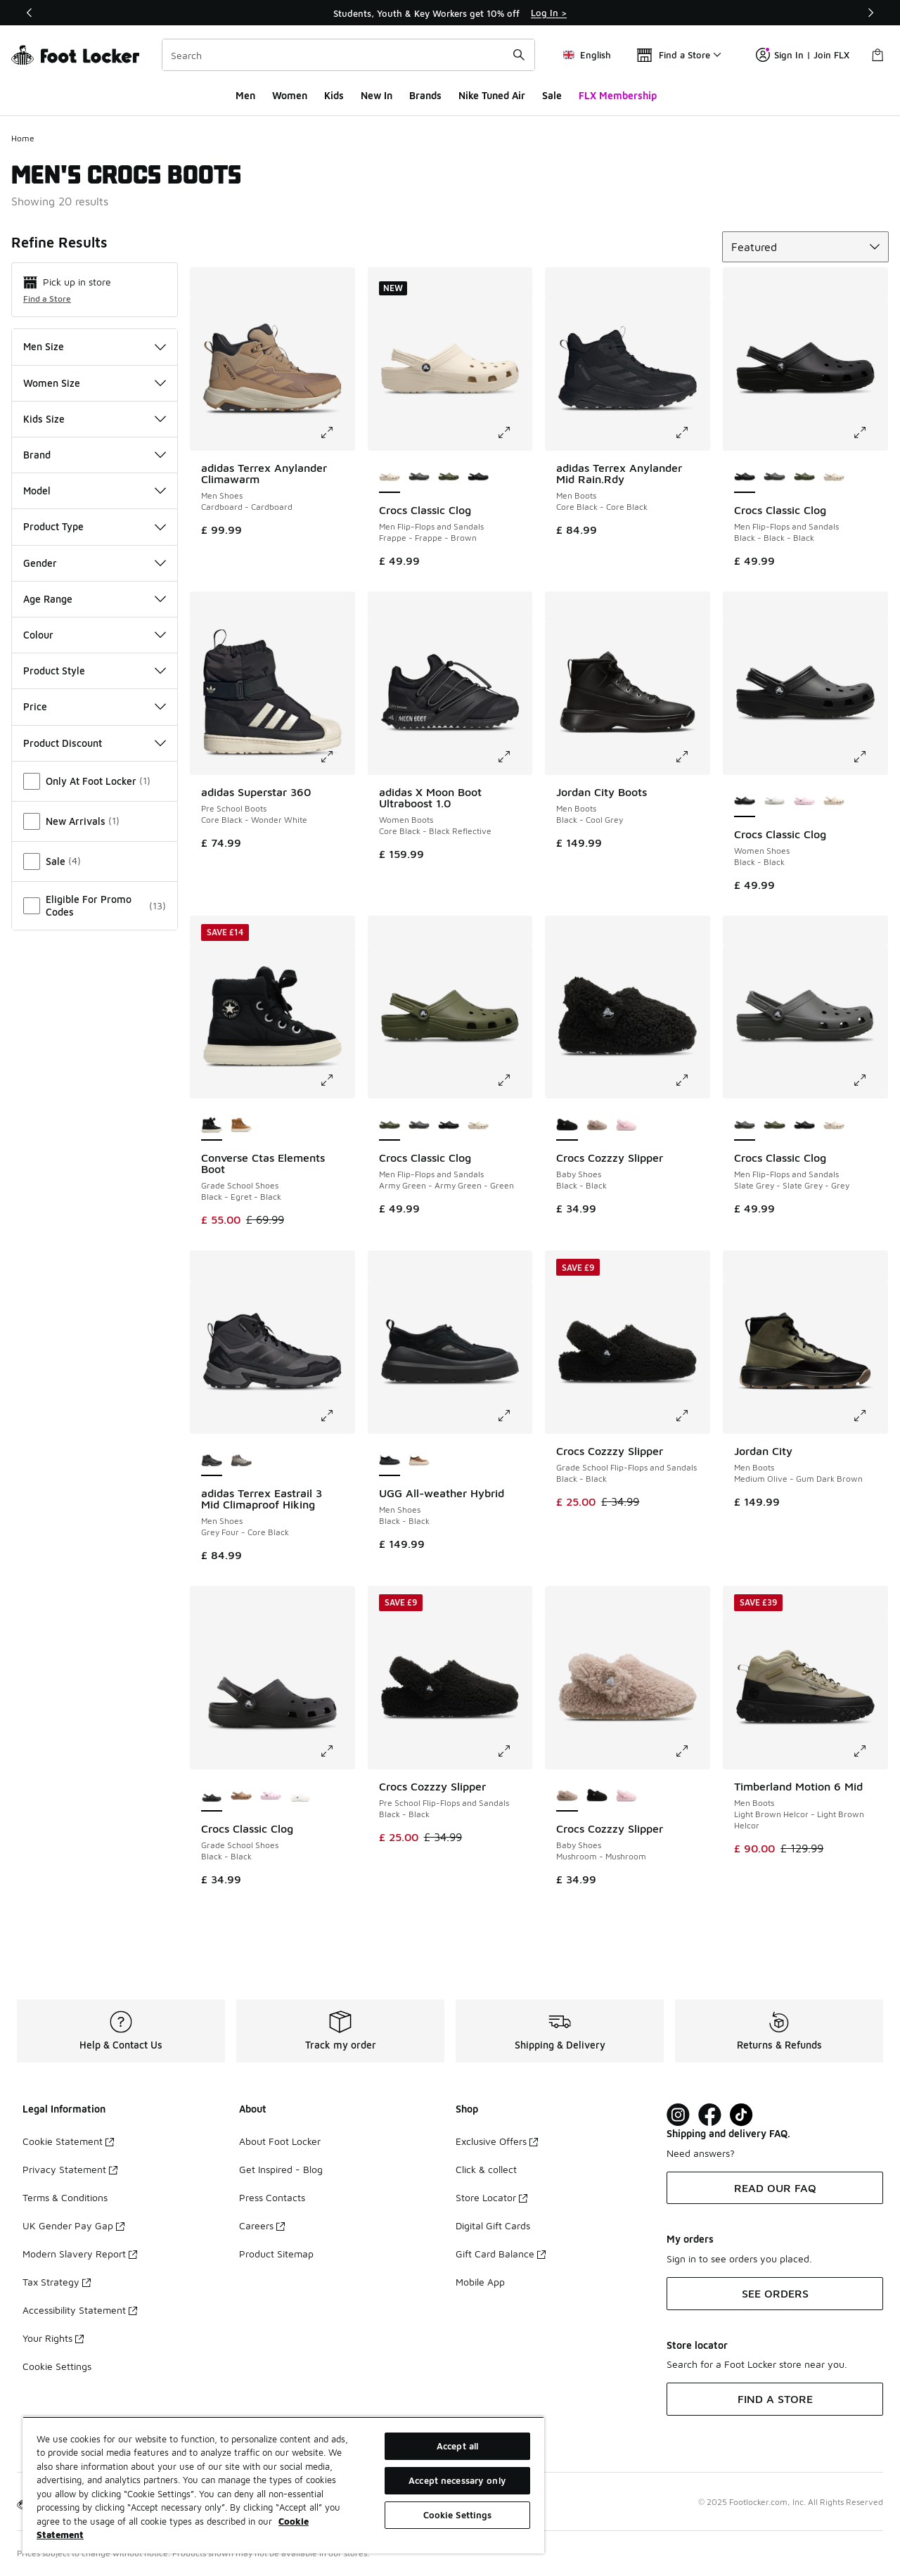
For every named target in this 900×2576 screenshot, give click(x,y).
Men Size (94, 346)
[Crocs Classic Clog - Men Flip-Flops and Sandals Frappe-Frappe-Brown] (833, 477)
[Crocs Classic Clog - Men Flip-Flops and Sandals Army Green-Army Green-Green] (448, 477)
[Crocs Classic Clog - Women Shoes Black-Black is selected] (744, 801)
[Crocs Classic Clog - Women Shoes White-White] (774, 801)
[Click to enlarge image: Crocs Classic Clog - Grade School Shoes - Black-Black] (336, 1751)
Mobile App (480, 2282)
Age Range (94, 599)
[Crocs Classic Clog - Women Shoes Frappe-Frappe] (833, 801)
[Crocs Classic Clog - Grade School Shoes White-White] (300, 1796)
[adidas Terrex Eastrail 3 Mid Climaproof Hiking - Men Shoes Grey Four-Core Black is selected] (211, 1460)
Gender (94, 563)
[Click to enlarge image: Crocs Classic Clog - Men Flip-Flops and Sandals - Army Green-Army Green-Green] (514, 1080)
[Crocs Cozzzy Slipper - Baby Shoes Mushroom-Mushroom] (597, 1125)
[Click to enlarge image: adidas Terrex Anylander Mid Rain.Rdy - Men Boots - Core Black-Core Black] (691, 432)
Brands (425, 95)
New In (376, 95)
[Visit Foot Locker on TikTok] (741, 2115)
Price (94, 706)
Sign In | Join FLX (802, 55)
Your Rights (53, 2338)
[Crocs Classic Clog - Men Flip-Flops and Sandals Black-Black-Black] (478, 477)
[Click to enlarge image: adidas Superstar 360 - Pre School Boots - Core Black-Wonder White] (336, 756)
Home (22, 138)
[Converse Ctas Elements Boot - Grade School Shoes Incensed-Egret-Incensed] (241, 1125)
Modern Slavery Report (79, 2254)
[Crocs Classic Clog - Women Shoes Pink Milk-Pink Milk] (804, 801)
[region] (283, 2484)
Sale (552, 95)
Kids (334, 95)
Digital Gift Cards (493, 2225)
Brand (94, 455)
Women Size (94, 383)
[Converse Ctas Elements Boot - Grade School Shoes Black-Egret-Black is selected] (211, 1125)
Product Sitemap (276, 2254)
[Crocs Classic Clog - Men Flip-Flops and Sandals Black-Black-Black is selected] (744, 477)
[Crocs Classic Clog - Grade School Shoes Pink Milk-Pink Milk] (270, 1796)
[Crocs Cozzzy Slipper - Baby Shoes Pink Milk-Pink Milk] (626, 1125)
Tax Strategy (56, 2282)
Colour (94, 635)
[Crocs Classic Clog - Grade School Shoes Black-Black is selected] (211, 1796)
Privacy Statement (69, 2169)
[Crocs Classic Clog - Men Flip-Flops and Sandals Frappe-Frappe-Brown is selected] (389, 477)
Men (245, 95)
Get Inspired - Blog (281, 2169)
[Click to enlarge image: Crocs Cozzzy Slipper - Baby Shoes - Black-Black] (691, 1080)
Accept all (457, 2446)
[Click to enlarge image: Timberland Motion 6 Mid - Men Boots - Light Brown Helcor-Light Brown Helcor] (869, 1751)
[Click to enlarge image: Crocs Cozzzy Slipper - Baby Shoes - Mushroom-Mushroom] (691, 1751)
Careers (262, 2225)
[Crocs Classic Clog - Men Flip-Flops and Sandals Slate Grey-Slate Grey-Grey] (419, 477)
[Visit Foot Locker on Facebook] (709, 2115)
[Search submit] (518, 54)
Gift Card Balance (501, 2254)
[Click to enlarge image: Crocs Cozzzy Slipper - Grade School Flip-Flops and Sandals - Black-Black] (691, 1415)
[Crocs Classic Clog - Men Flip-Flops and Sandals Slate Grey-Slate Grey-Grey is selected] (744, 1125)
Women (289, 95)
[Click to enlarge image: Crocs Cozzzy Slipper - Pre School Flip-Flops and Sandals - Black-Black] (514, 1751)
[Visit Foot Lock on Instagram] (678, 2115)
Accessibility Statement (79, 2310)
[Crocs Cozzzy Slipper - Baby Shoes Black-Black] (597, 1796)
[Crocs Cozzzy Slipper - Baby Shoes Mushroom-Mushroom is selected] (566, 1796)
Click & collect (486, 2169)
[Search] (348, 54)
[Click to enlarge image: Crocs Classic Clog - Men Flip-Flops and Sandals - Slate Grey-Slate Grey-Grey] (869, 1080)
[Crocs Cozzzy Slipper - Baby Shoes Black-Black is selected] (566, 1125)
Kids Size (94, 419)
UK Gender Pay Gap (73, 2225)
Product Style (94, 671)
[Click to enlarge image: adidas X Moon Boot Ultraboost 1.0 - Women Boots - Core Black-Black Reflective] (514, 756)
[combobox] (348, 54)
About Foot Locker (280, 2141)
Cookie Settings (56, 2366)
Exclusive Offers (497, 2141)
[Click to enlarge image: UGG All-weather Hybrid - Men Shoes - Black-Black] (514, 1415)
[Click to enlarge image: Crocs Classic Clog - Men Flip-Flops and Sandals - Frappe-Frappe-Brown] (514, 432)
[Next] (870, 12)
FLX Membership (618, 95)
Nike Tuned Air (491, 95)
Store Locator (491, 2197)
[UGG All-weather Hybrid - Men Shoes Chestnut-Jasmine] (419, 1460)
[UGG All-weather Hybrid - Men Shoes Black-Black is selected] (389, 1460)
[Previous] (29, 12)
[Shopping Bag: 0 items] (877, 55)
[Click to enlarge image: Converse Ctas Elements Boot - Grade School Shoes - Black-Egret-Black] (336, 1080)
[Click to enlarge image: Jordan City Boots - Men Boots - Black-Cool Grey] (691, 756)
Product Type (94, 526)
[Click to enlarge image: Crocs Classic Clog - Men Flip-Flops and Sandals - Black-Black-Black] (869, 432)
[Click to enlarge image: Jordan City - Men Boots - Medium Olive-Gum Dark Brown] (869, 1415)
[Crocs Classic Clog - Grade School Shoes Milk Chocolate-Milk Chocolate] (241, 1796)
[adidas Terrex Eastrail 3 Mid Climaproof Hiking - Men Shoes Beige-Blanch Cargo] (241, 1460)
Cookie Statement (68, 2141)
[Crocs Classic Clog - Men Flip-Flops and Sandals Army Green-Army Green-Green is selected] (389, 1125)
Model (94, 490)
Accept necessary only (457, 2480)
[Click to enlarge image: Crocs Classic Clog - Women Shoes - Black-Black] (869, 756)
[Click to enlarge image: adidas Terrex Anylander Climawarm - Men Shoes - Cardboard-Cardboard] (336, 432)
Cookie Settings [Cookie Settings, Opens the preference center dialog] (457, 2514)
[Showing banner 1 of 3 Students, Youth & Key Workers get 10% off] (450, 12)
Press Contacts (272, 2197)
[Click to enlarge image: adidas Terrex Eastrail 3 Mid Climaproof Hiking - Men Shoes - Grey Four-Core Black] (336, 1415)
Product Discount (94, 743)
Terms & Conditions (65, 2197)
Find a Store (47, 298)
